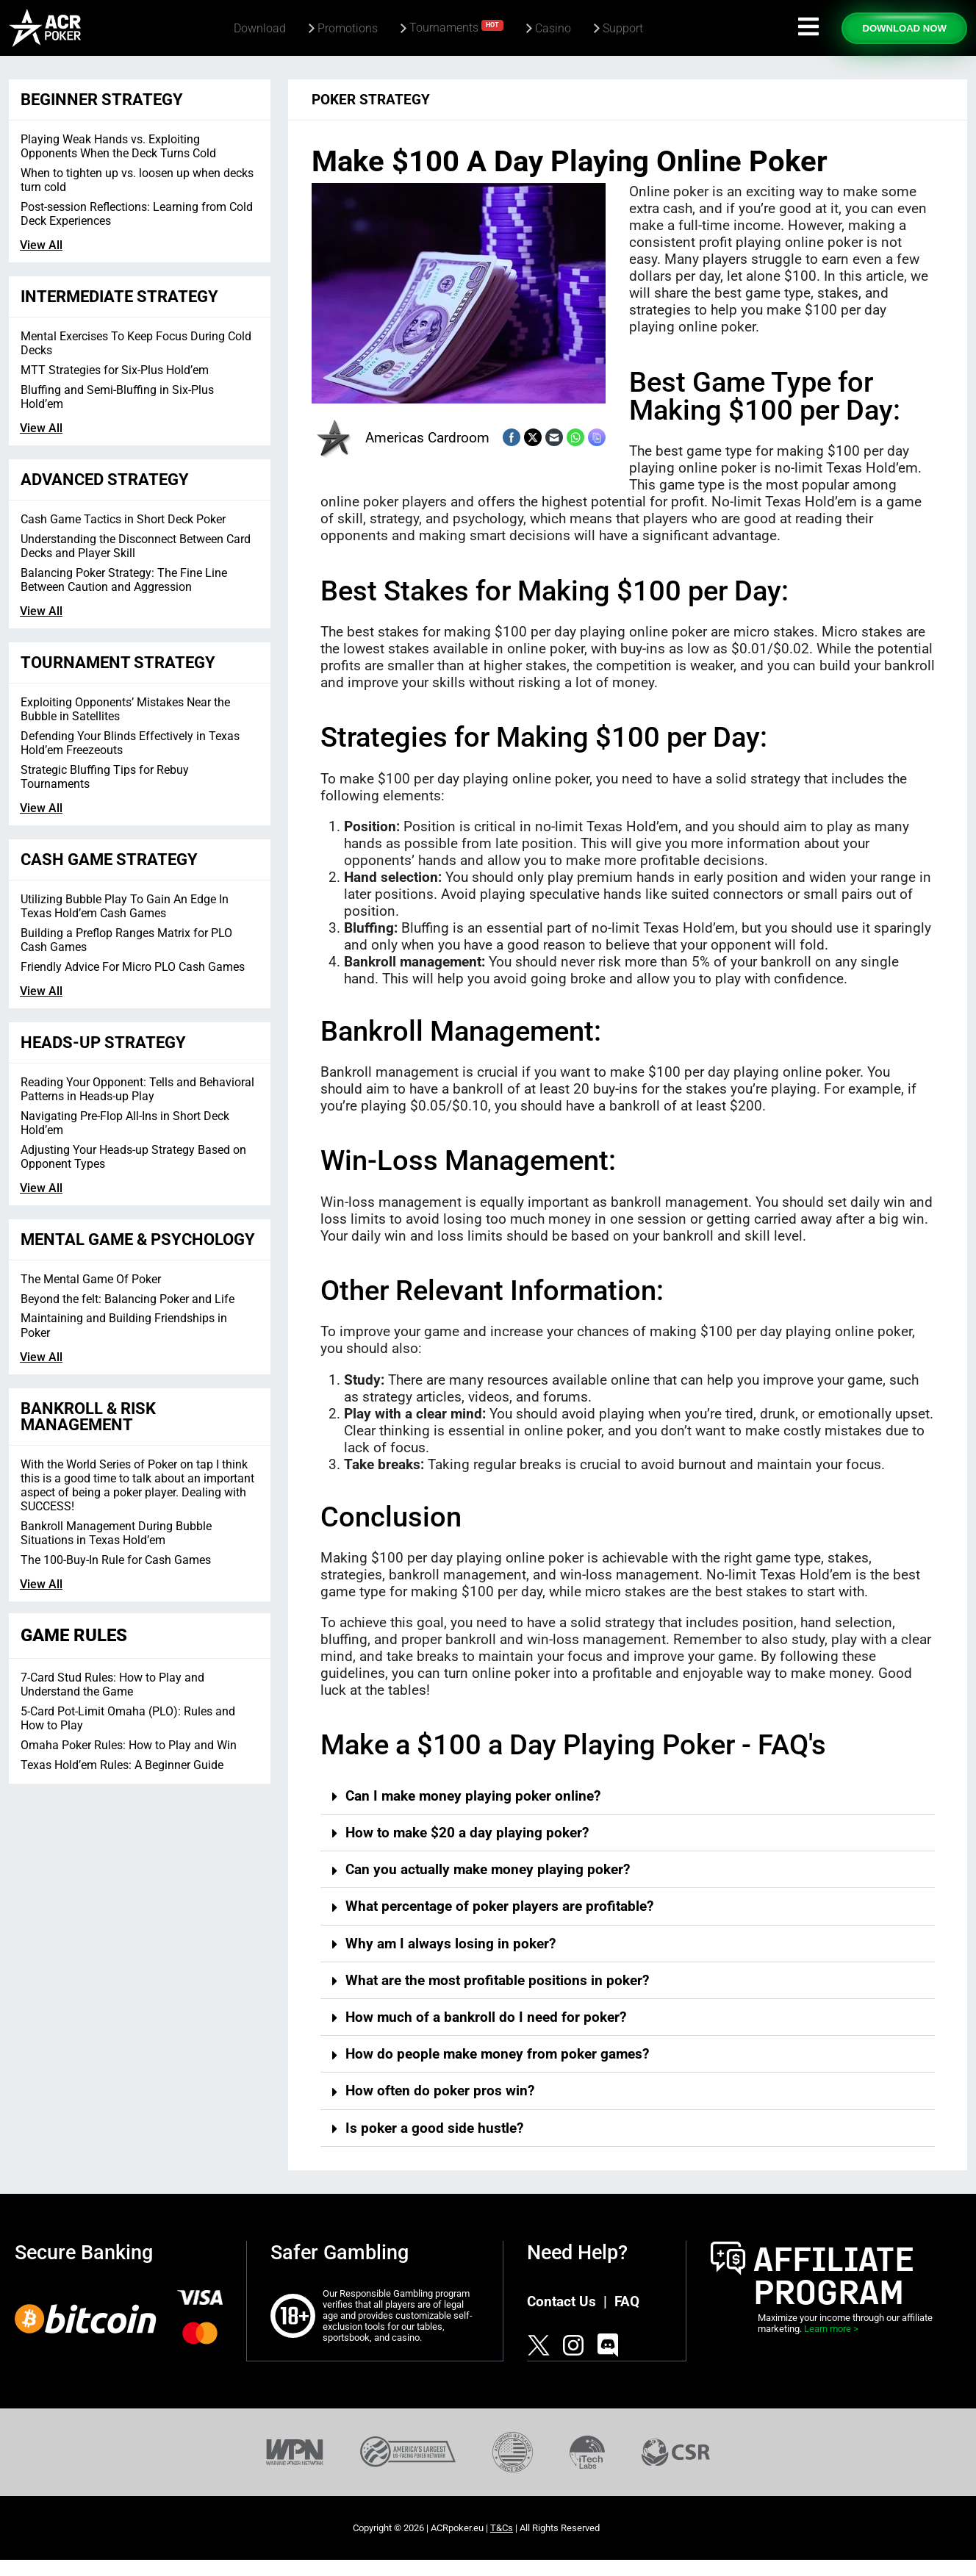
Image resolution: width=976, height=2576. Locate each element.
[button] (627, 1796)
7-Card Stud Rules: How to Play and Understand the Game (112, 1684)
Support (623, 28)
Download (260, 28)
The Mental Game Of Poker (91, 1279)
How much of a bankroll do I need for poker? (485, 2017)
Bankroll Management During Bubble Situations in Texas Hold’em (116, 1533)
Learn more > (831, 2328)
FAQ (626, 2301)
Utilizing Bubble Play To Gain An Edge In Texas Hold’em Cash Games (125, 906)
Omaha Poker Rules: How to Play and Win (129, 1745)
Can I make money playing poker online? (472, 1795)
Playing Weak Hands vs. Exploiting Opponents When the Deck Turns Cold (118, 146)
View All (41, 245)
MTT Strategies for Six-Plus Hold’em (115, 370)
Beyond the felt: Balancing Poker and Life (127, 1299)
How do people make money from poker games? (497, 2053)
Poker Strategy (371, 99)
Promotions (347, 28)
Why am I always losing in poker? (450, 1943)
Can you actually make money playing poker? (487, 1869)
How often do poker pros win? (439, 2090)
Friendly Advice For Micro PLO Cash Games (133, 967)
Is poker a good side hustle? (434, 2128)
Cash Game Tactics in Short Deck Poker (123, 519)
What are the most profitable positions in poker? (497, 1980)
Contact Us (561, 2301)
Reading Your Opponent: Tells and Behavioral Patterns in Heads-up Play (137, 1089)
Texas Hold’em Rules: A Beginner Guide (122, 1765)
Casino (553, 28)
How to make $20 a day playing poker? (467, 1832)
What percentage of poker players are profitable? (499, 1906)
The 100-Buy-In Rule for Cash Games (116, 1560)
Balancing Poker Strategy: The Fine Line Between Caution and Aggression (124, 580)
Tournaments (456, 27)
